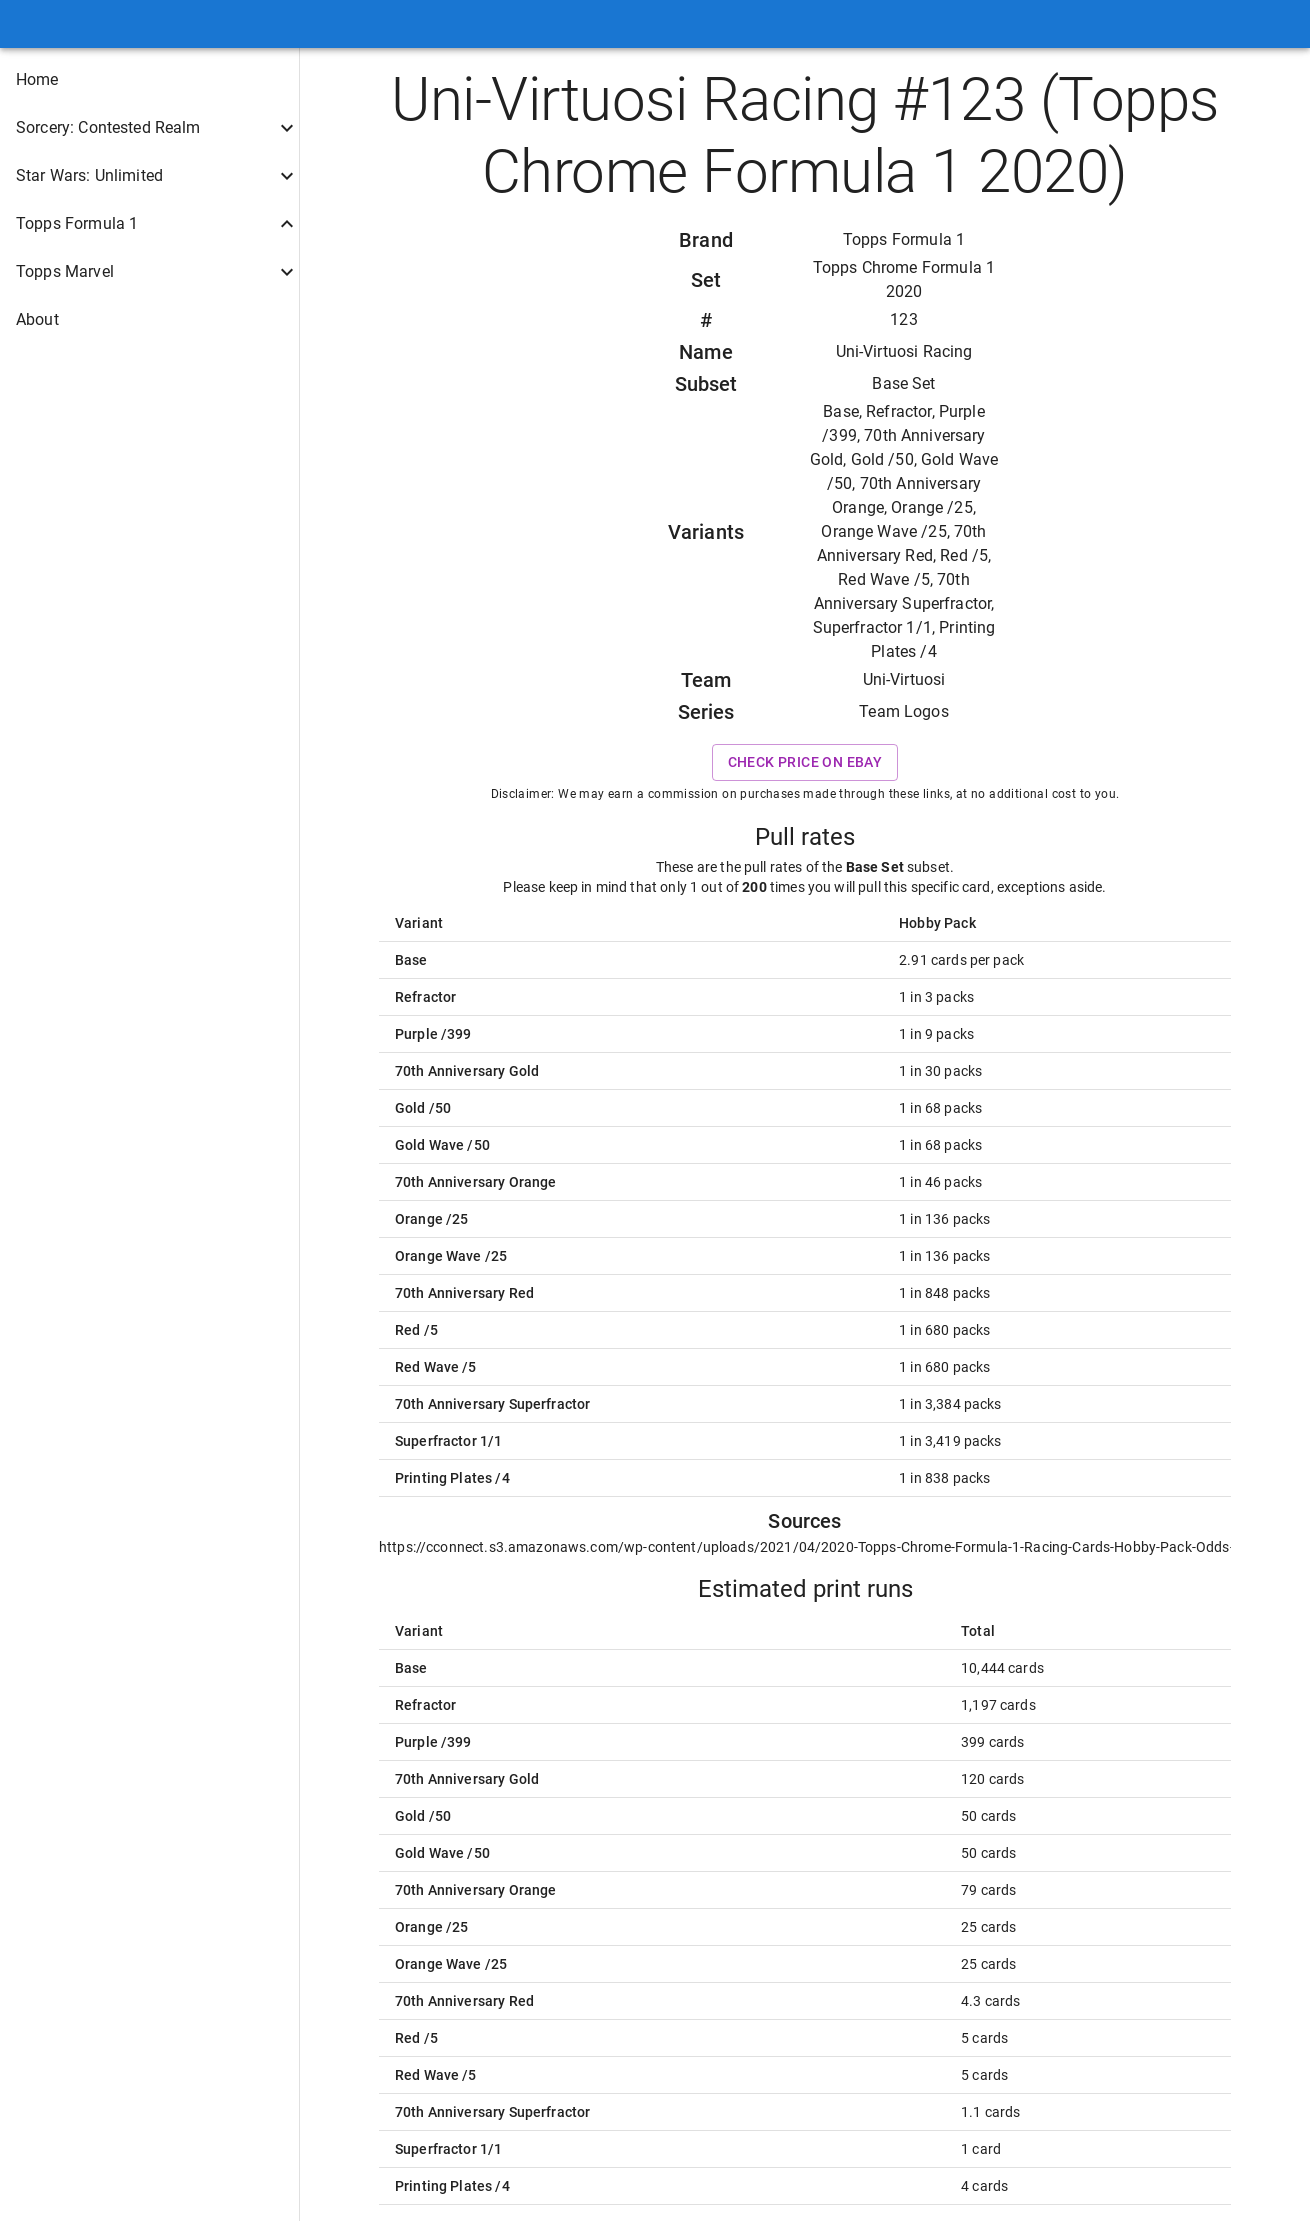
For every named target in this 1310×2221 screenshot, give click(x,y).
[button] (149, 80)
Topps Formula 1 (904, 239)
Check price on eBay (805, 762)
